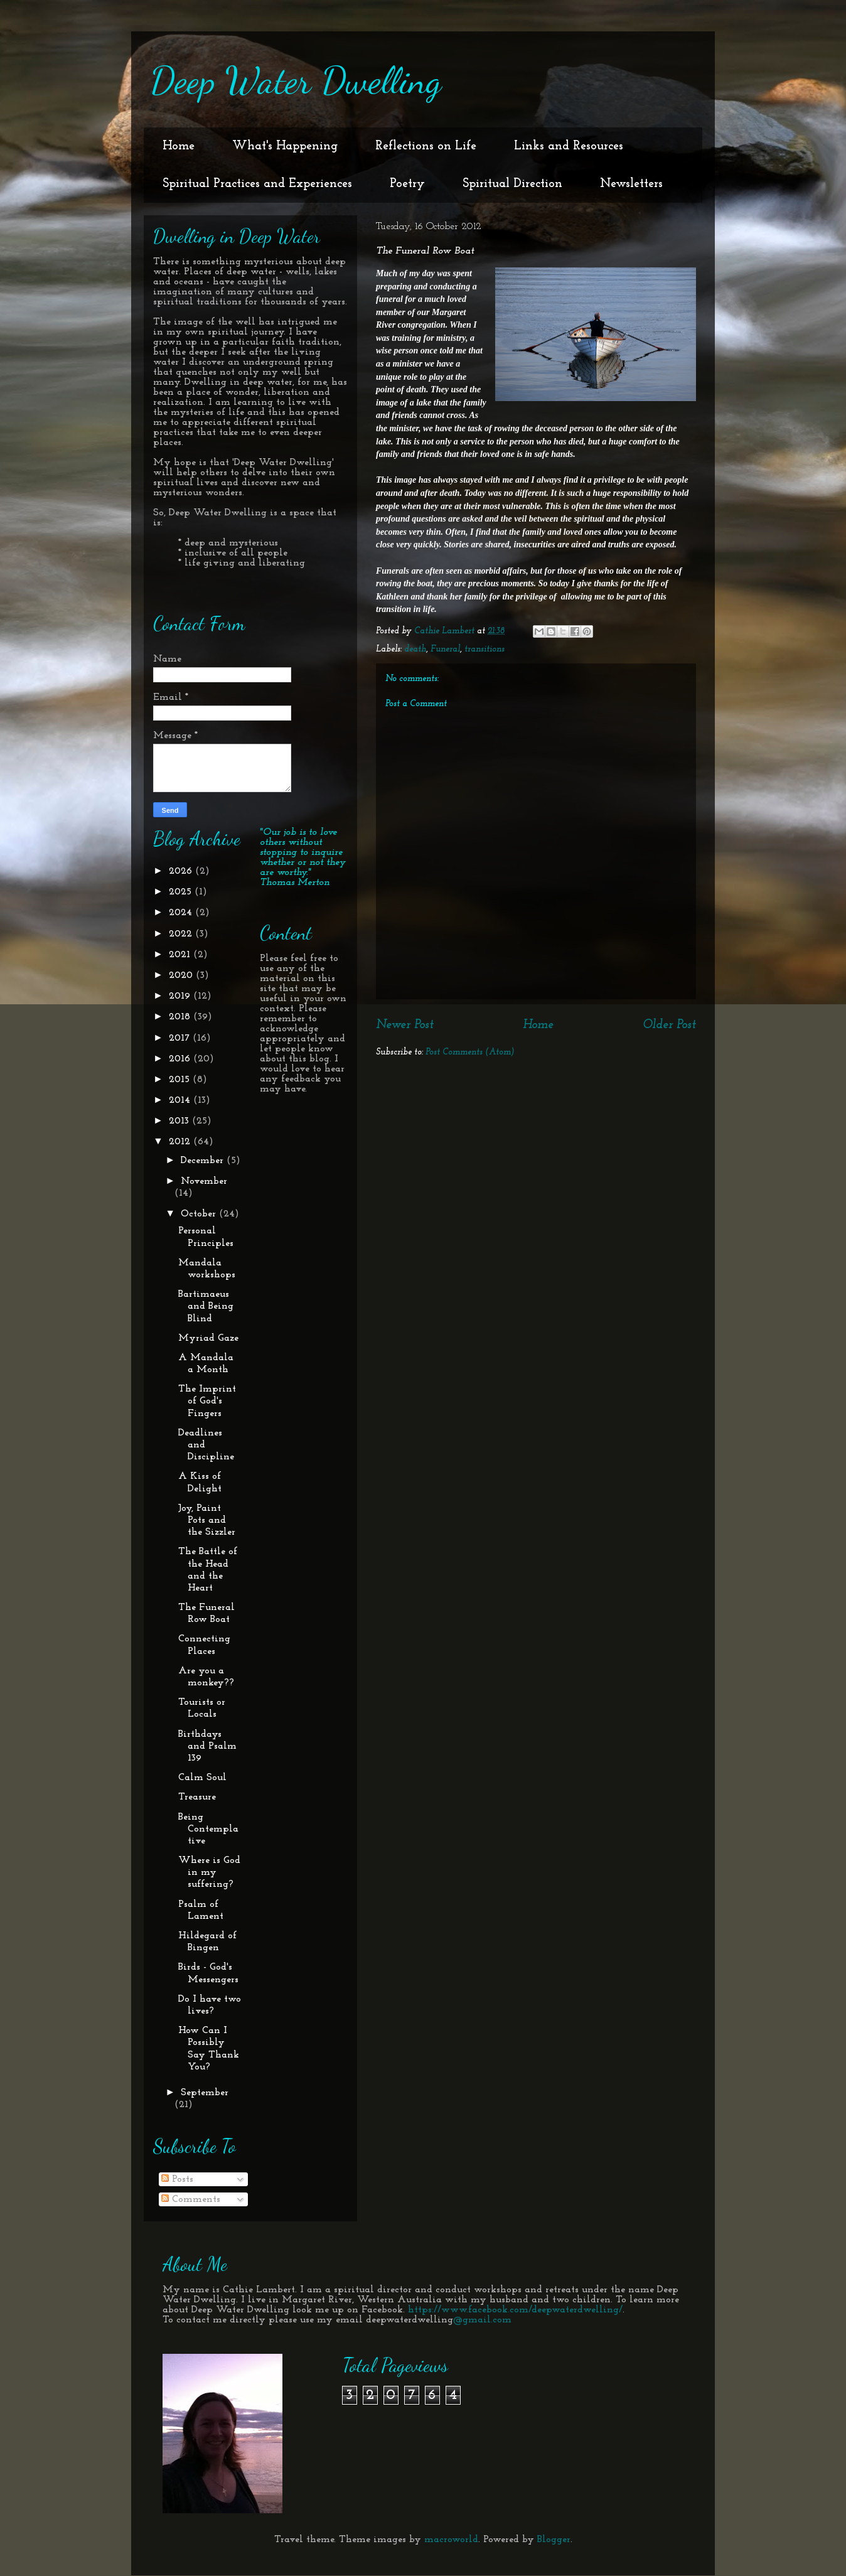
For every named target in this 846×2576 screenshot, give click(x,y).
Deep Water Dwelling (295, 80)
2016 (181, 1059)
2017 (181, 1038)
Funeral (445, 649)
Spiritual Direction (512, 184)
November (204, 1181)
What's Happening (285, 146)
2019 (181, 996)
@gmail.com (482, 2320)
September (204, 2093)
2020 (182, 975)
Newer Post (405, 1025)
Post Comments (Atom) (470, 1052)
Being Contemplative (208, 1829)
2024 (182, 913)
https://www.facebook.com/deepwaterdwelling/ (515, 2310)
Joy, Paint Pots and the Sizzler (206, 1520)
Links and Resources (568, 146)
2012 (181, 1142)
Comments (190, 2199)
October (200, 1214)
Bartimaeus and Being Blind (205, 1306)
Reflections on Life (425, 146)
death (415, 649)
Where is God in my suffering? (209, 1872)
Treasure (197, 1797)
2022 (182, 934)
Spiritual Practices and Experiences (257, 184)
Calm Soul (202, 1778)
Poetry (407, 184)
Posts (177, 2179)
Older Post (669, 1025)
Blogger (553, 2540)
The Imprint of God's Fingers (207, 1401)
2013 (180, 1121)
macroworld (451, 2540)
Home (179, 146)
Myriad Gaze (208, 1338)
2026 (182, 871)
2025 (182, 892)
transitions (484, 649)
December (204, 1161)
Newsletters (631, 184)
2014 (181, 1100)
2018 (181, 1017)
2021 (181, 955)
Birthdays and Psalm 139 (207, 1746)
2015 (181, 1080)
